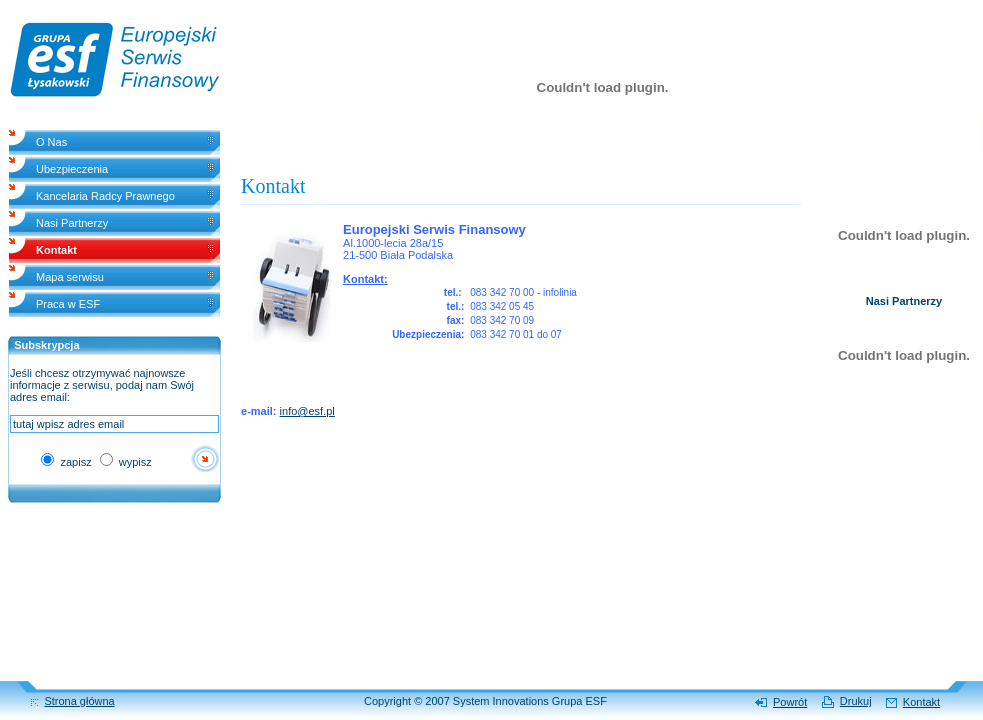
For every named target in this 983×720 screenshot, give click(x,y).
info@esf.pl (307, 411)
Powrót (790, 702)
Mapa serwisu (70, 277)
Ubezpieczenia (72, 169)
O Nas (51, 142)
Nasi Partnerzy (72, 223)
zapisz (66, 462)
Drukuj (856, 701)
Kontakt (921, 702)
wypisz (126, 462)
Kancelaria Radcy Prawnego (105, 196)
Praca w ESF (68, 304)
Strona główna (79, 701)
